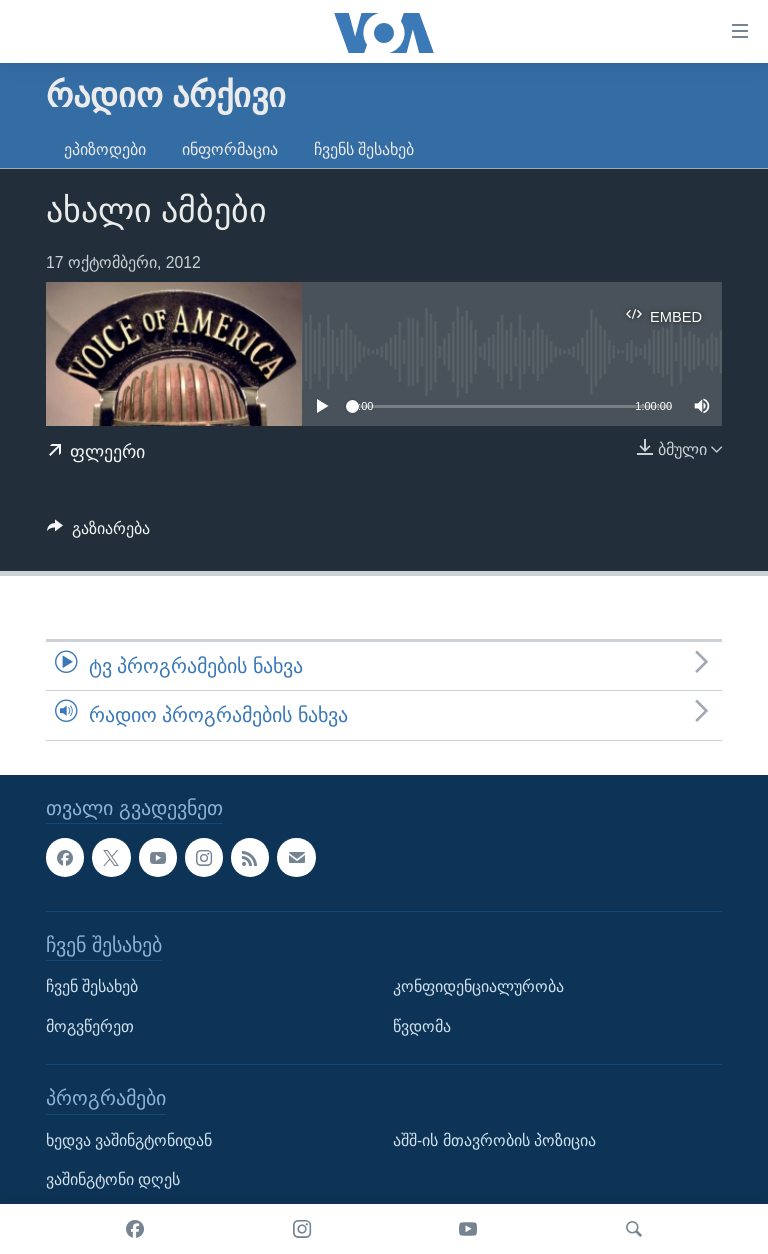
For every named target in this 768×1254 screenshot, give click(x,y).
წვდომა (422, 1025)
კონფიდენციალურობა (478, 986)
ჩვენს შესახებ (364, 149)
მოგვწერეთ (90, 1025)
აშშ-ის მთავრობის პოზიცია (494, 1139)
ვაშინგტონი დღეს (113, 1179)
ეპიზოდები (105, 149)
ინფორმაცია (230, 149)
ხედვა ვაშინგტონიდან (129, 1139)
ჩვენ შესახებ (92, 986)
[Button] (98, 533)
